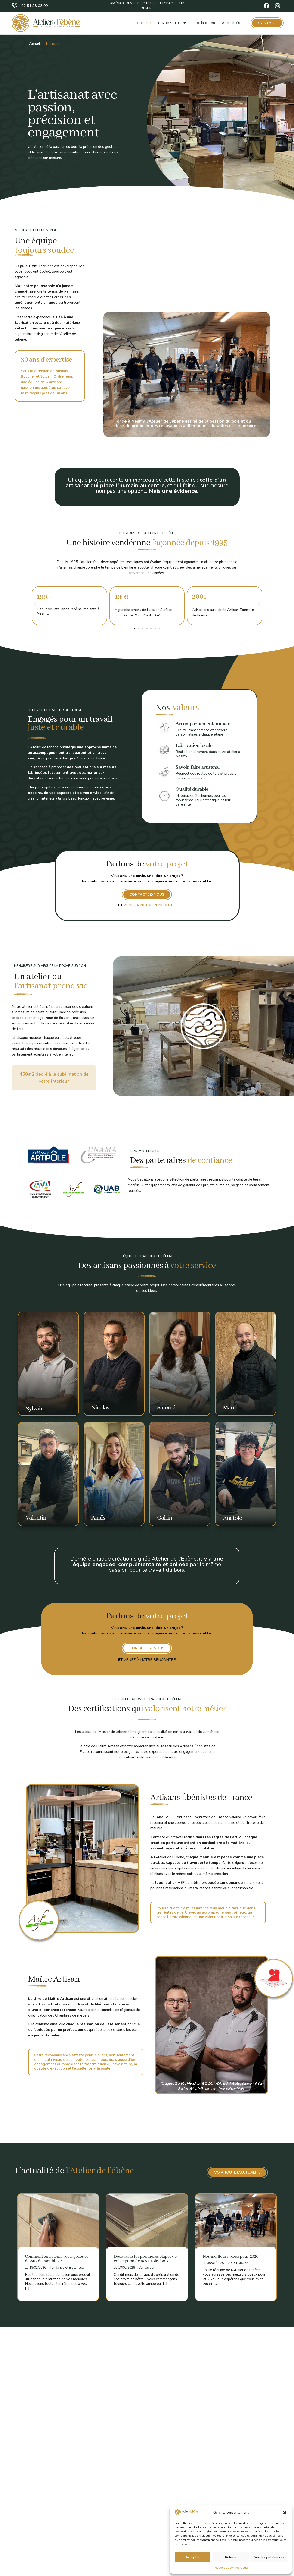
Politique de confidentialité (231, 2568)
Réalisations (204, 22)
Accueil (35, 43)
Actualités (231, 22)
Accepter (193, 2557)
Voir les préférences (269, 2557)
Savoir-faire (172, 23)
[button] (284, 2512)
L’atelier (144, 22)
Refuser (231, 2557)
